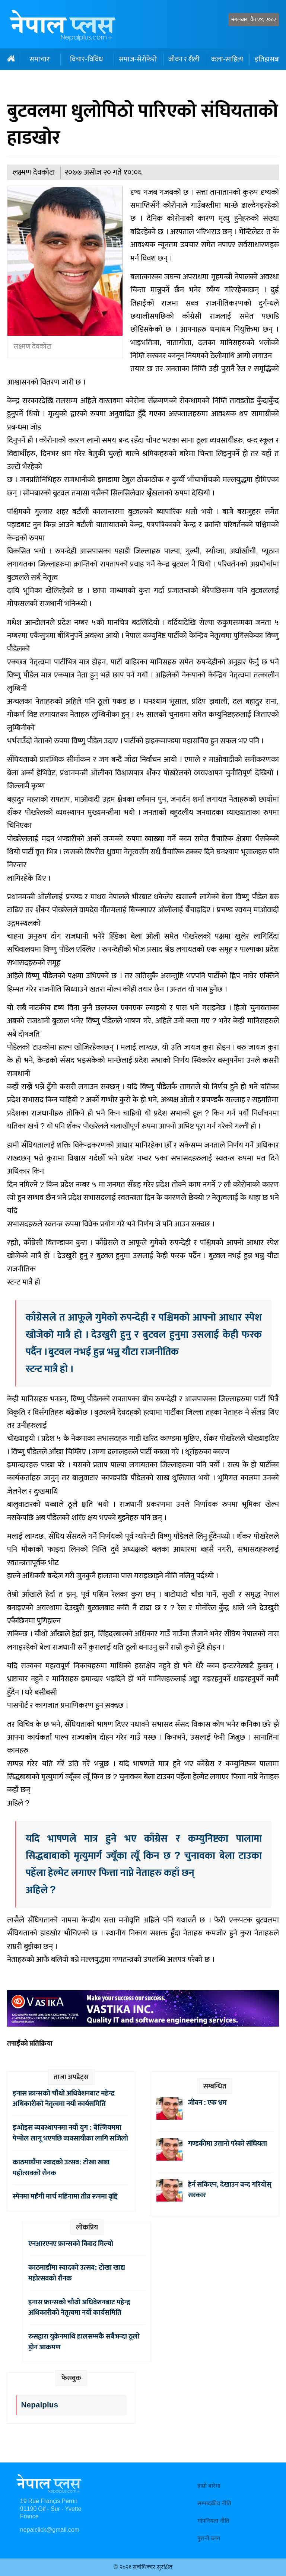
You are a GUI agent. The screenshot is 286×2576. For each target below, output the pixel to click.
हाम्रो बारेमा (208, 2486)
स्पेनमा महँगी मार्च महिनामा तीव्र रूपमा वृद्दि (65, 2196)
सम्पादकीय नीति (214, 2504)
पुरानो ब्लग (208, 2539)
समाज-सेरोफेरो (138, 59)
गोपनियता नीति (213, 2521)
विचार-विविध (86, 59)
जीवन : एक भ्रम (207, 2103)
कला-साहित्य (227, 59)
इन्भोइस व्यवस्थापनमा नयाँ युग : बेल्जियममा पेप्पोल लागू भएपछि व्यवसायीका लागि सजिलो (70, 2133)
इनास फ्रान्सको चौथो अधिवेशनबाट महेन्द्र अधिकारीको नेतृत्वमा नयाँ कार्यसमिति (64, 2098)
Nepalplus (39, 2404)
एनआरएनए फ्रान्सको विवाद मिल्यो (70, 2244)
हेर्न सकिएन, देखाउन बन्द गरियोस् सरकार (229, 2189)
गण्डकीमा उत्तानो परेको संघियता (227, 2143)
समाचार (39, 59)
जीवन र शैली (184, 59)
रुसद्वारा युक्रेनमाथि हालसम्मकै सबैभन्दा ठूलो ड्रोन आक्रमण (84, 2341)
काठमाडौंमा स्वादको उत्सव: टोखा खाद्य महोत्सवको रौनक (61, 2167)
